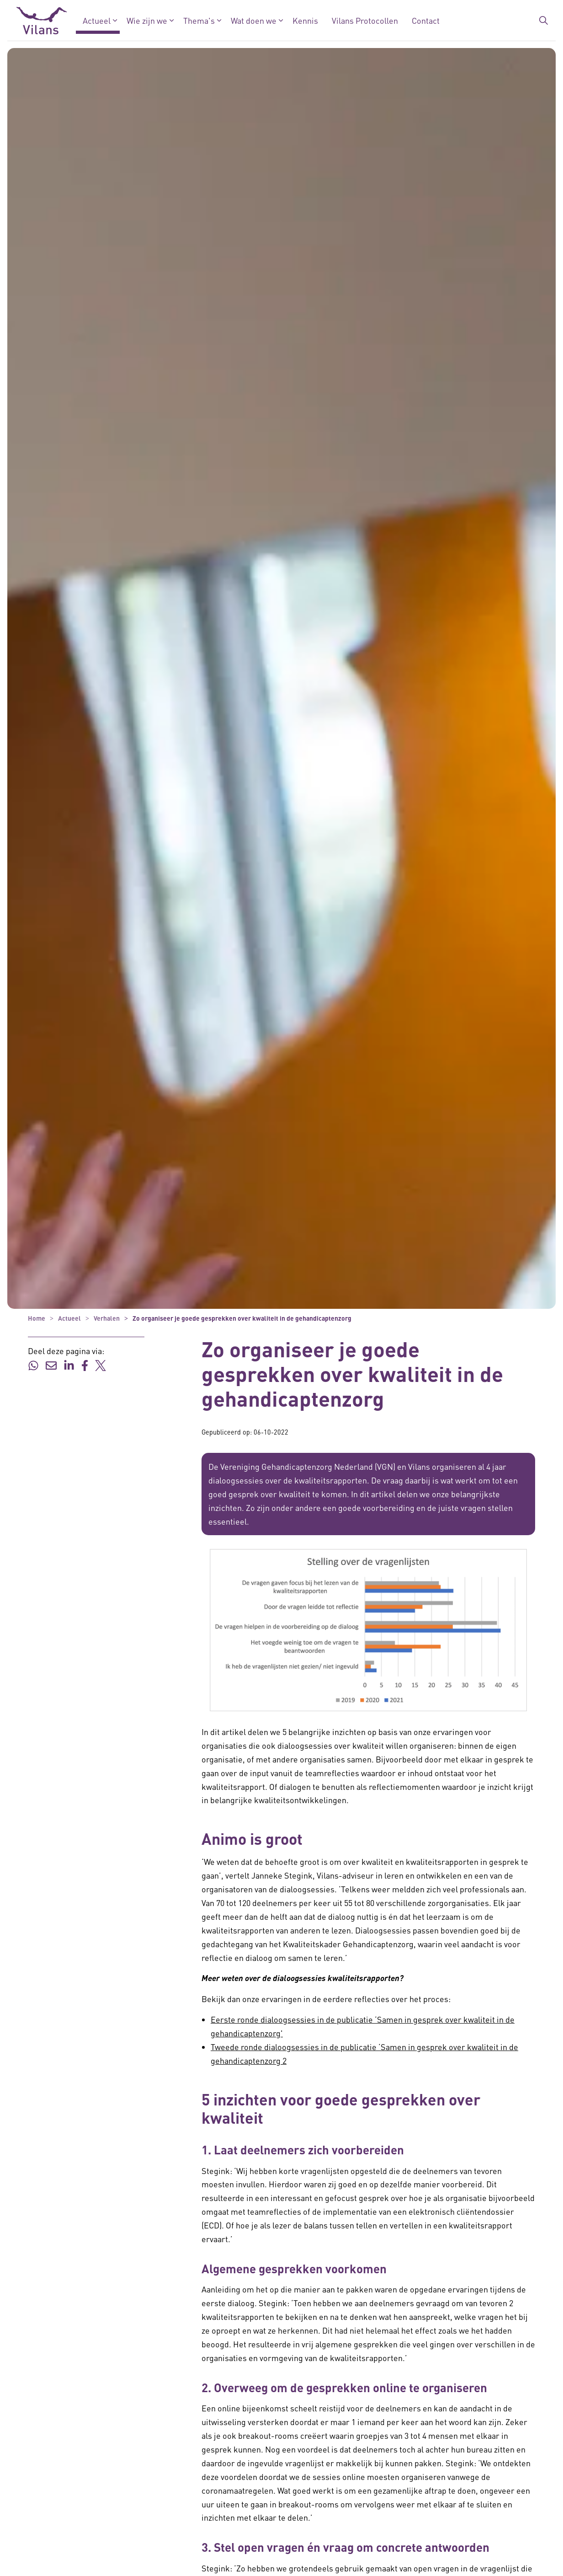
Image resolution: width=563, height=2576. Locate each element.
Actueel (97, 20)
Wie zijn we (147, 20)
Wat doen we (253, 20)
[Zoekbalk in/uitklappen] (544, 20)
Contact (426, 20)
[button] (368, 1630)
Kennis (305, 20)
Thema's (199, 20)
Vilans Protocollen (365, 20)
